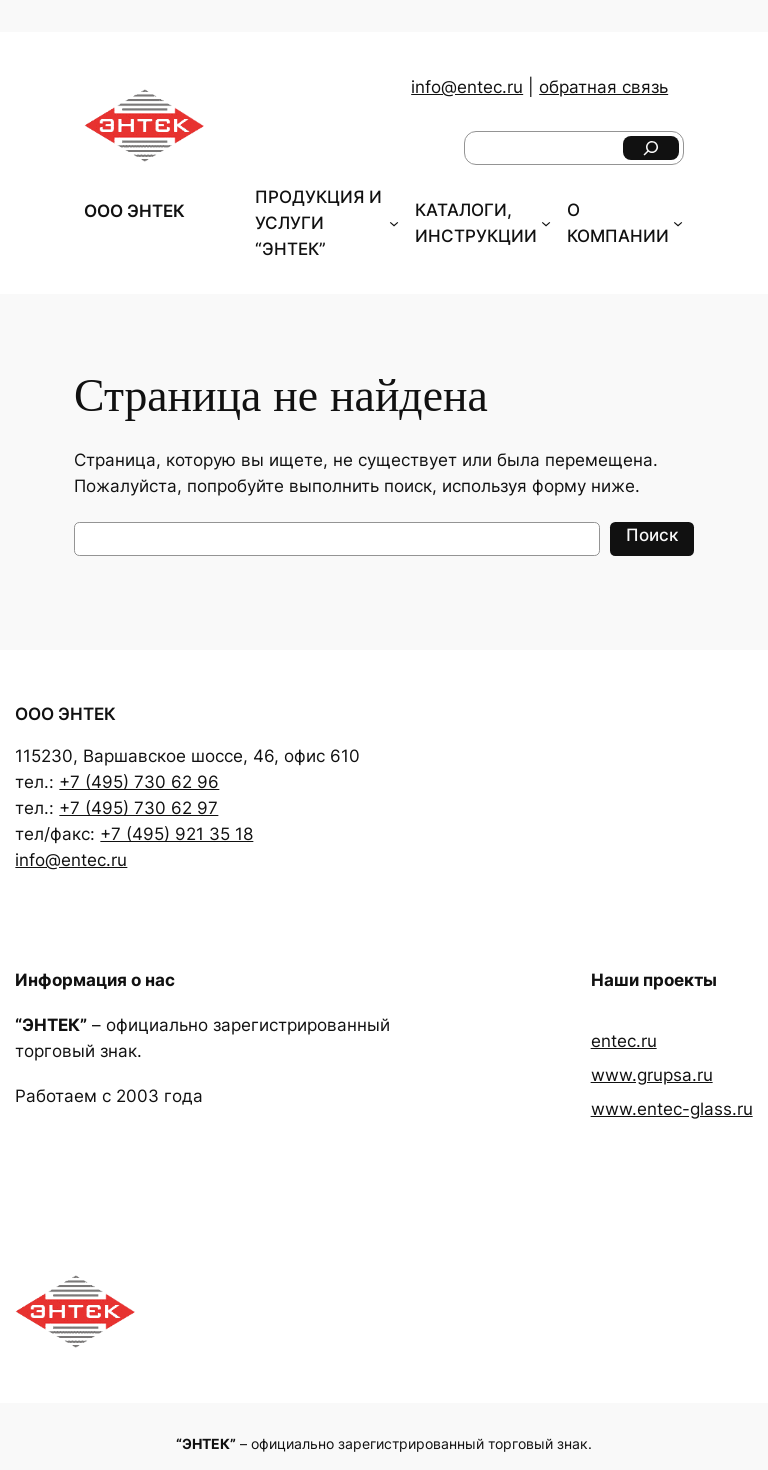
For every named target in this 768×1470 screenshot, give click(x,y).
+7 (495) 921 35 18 (176, 834)
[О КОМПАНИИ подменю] (678, 223)
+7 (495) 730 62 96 (139, 782)
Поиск (652, 535)
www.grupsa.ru (652, 1075)
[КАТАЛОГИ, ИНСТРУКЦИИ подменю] (546, 223)
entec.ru (624, 1041)
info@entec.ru (467, 87)
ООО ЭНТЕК (134, 211)
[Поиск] (651, 148)
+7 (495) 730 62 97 (138, 808)
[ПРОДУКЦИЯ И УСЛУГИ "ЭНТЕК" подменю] (394, 223)
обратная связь (603, 87)
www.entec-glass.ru (672, 1109)
